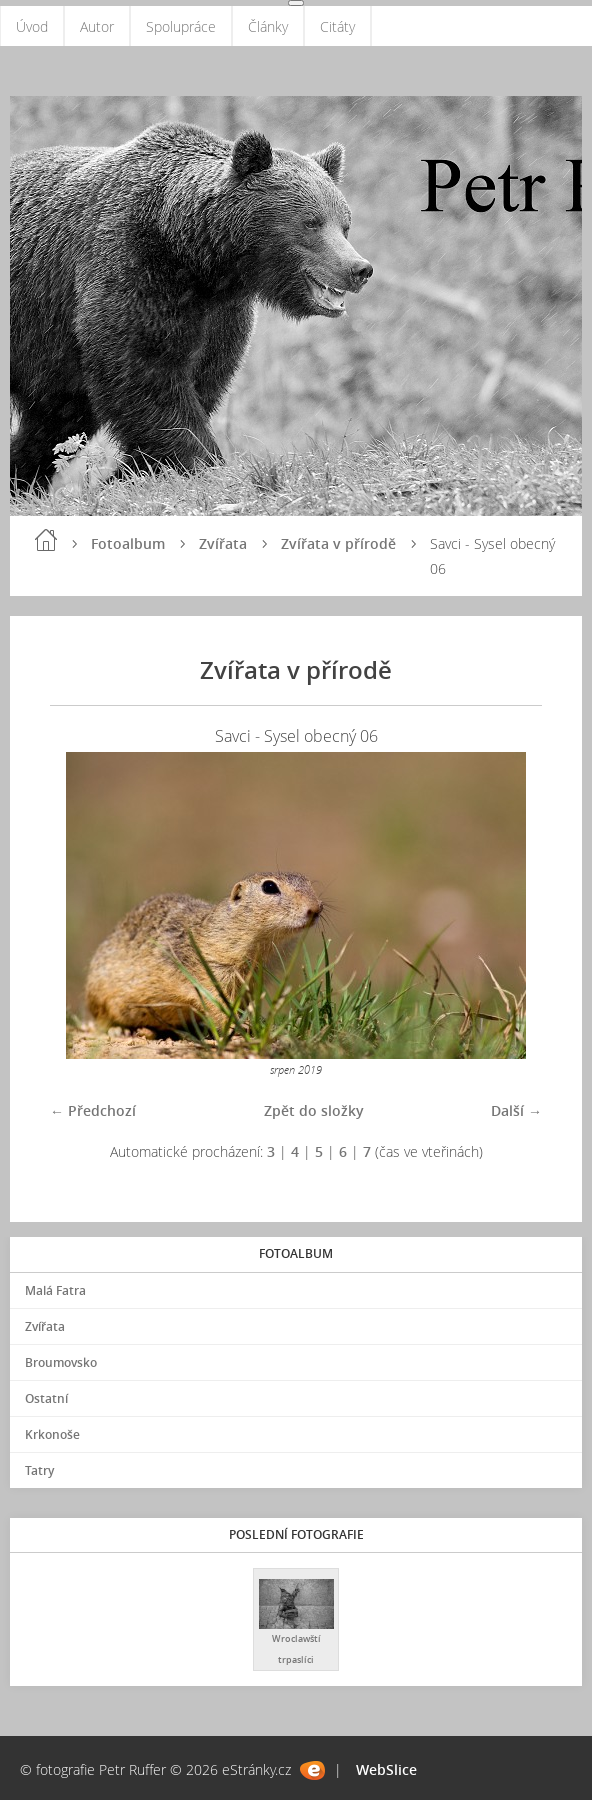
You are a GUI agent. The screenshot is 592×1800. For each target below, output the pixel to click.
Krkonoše (52, 1434)
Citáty (337, 26)
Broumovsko (61, 1362)
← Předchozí (93, 1110)
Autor (97, 26)
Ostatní (46, 1398)
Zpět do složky (314, 1110)
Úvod (32, 26)
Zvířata (223, 543)
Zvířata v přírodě (338, 543)
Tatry (39, 1470)
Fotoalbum (128, 543)
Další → (516, 1110)
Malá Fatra (55, 1290)
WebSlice (386, 1769)
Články (268, 26)
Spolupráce (181, 26)
